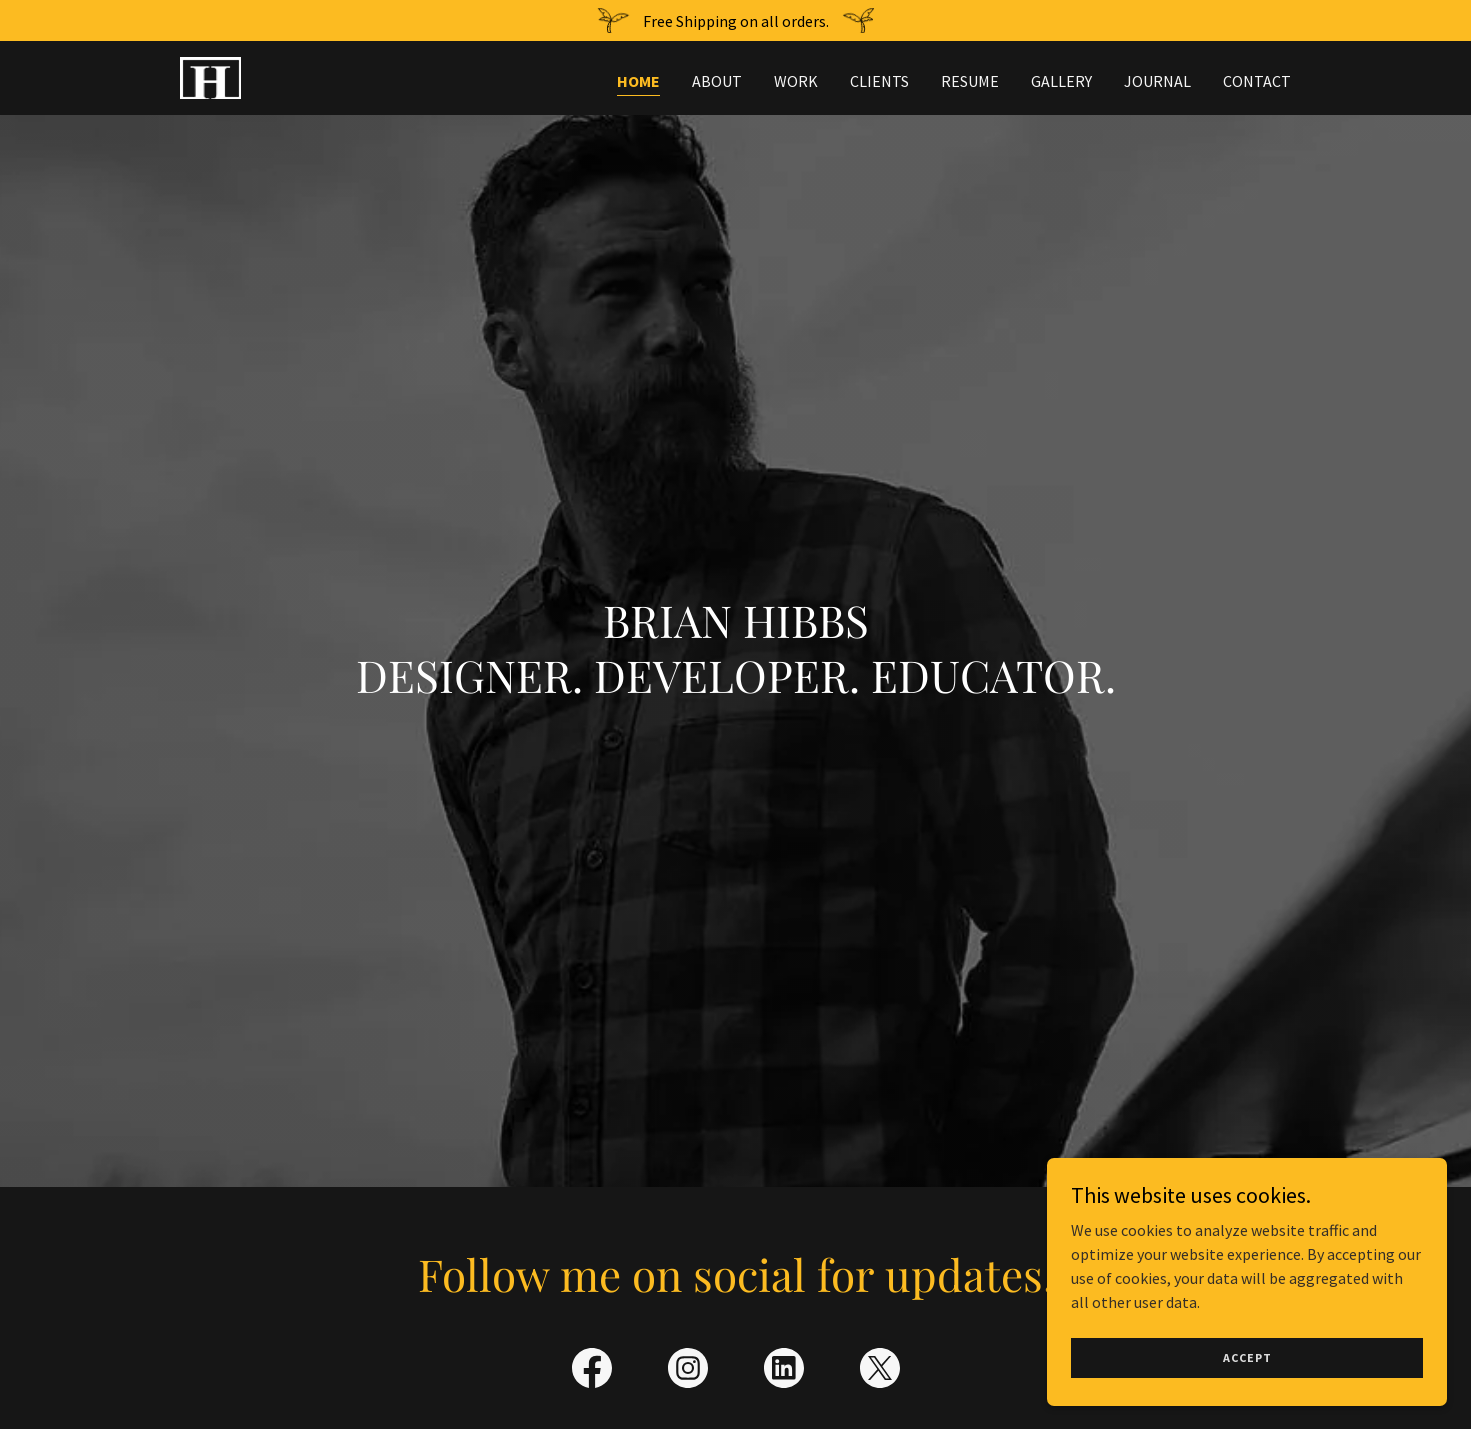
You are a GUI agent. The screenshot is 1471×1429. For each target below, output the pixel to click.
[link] (210, 76)
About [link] (717, 81)
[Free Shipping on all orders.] (735, 20)
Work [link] (796, 81)
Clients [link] (879, 81)
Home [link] (638, 81)
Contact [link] (1257, 81)
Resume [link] (970, 81)
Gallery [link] (1061, 81)
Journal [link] (1157, 81)
